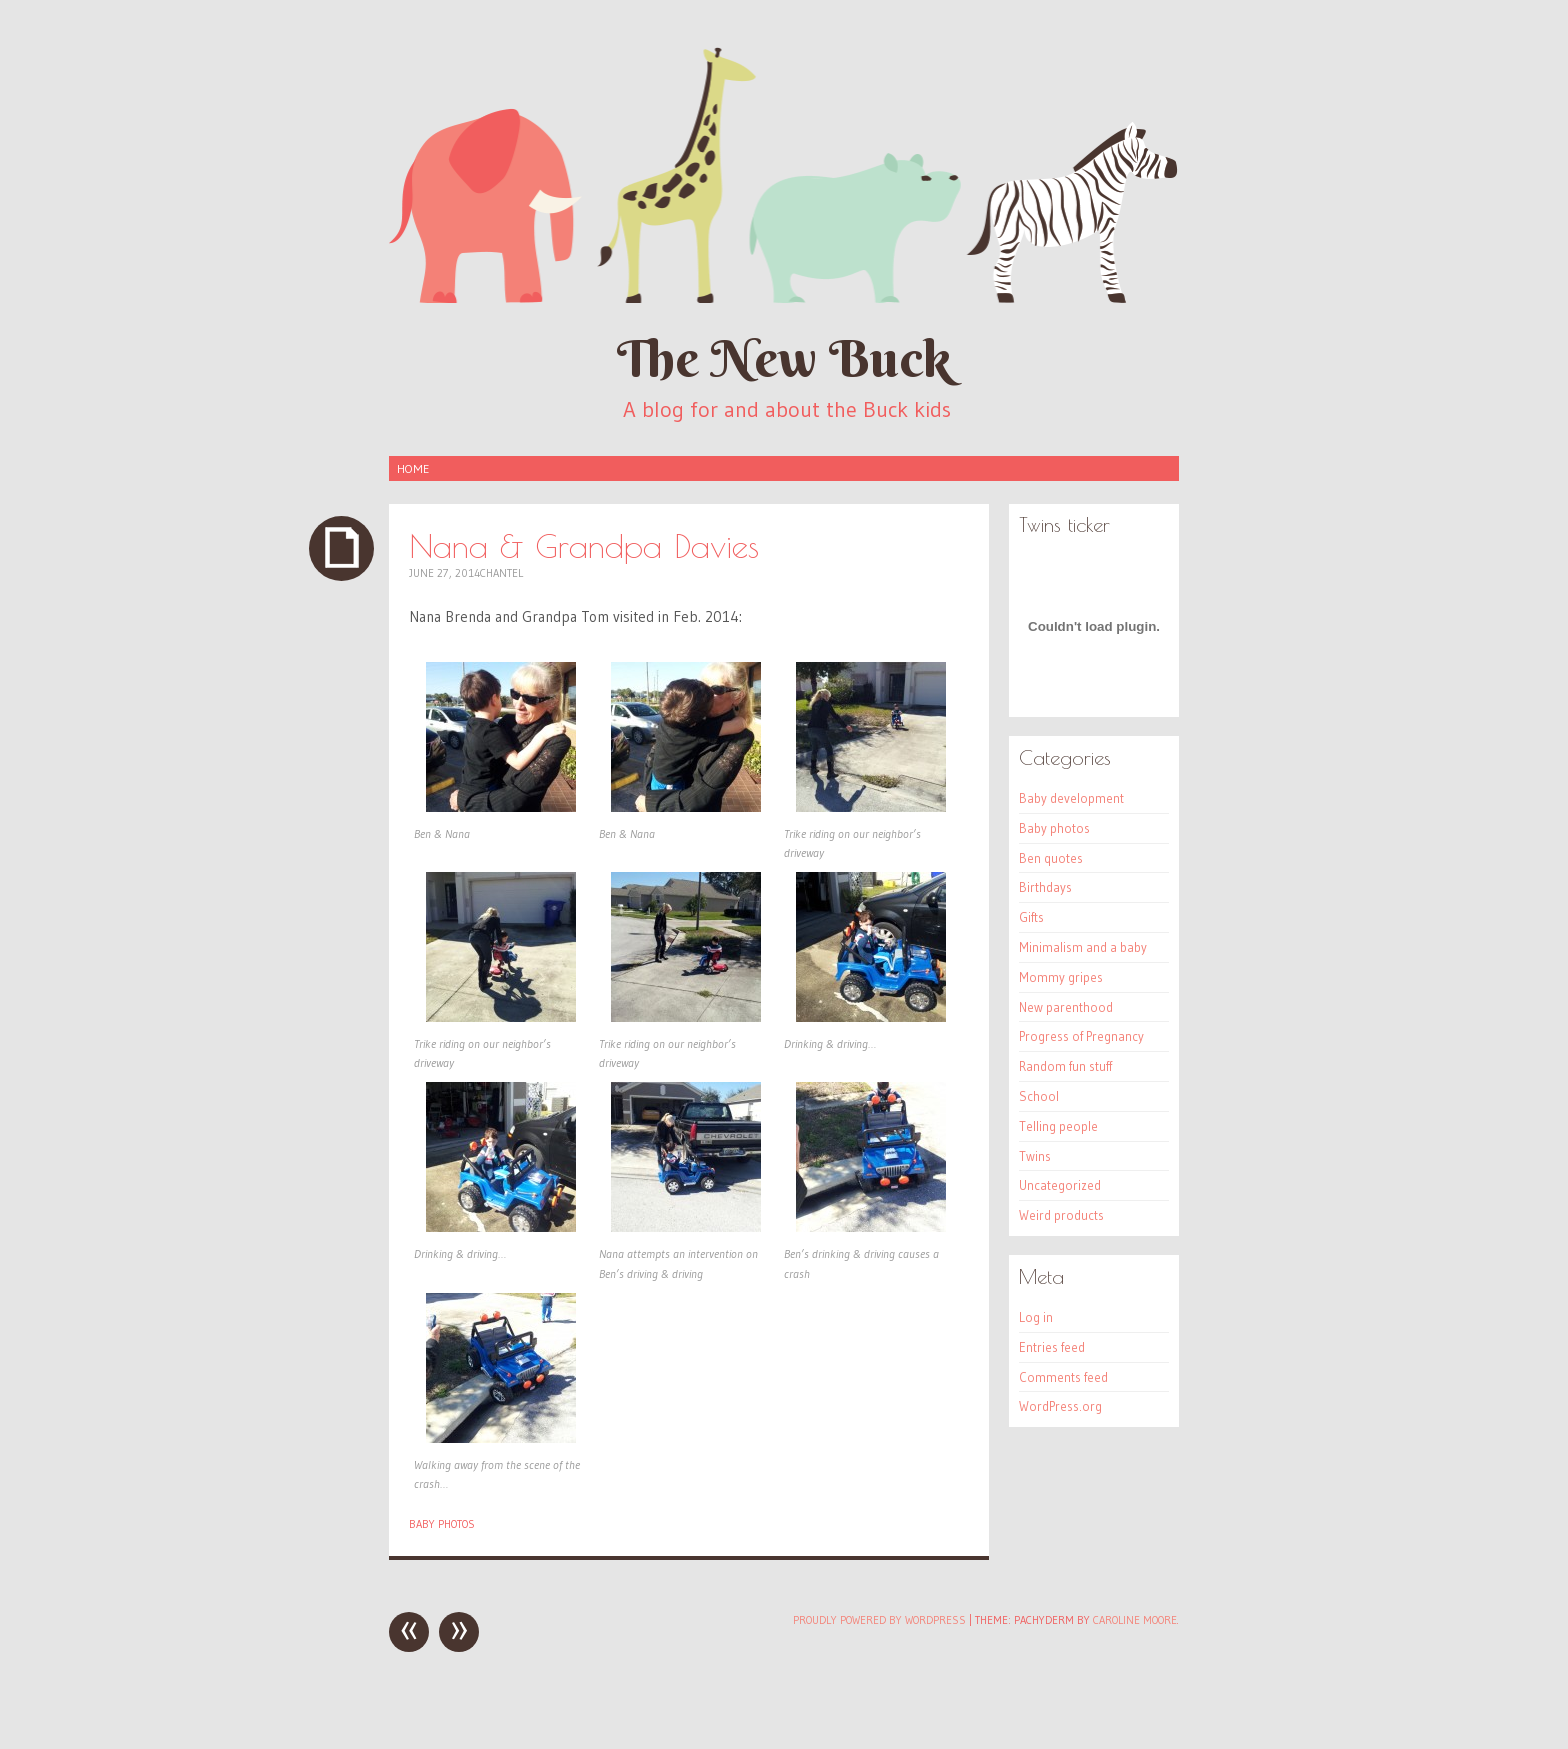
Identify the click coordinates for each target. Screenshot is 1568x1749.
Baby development (1071, 798)
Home (413, 468)
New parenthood (1066, 1007)
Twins (1035, 1156)
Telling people (1058, 1126)
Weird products (1061, 1215)
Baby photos (442, 1524)
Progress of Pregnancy (1081, 1036)
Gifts (1031, 917)
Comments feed (1063, 1377)
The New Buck (784, 358)
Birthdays (1045, 887)
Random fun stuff (1065, 1066)
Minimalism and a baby (1083, 947)
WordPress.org (1060, 1406)
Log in (1036, 1317)
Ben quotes (1051, 858)
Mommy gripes (1061, 977)
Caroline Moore (1135, 1620)
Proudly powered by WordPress (879, 1620)
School (1039, 1096)
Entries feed (1052, 1347)
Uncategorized (1060, 1185)
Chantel (501, 573)
